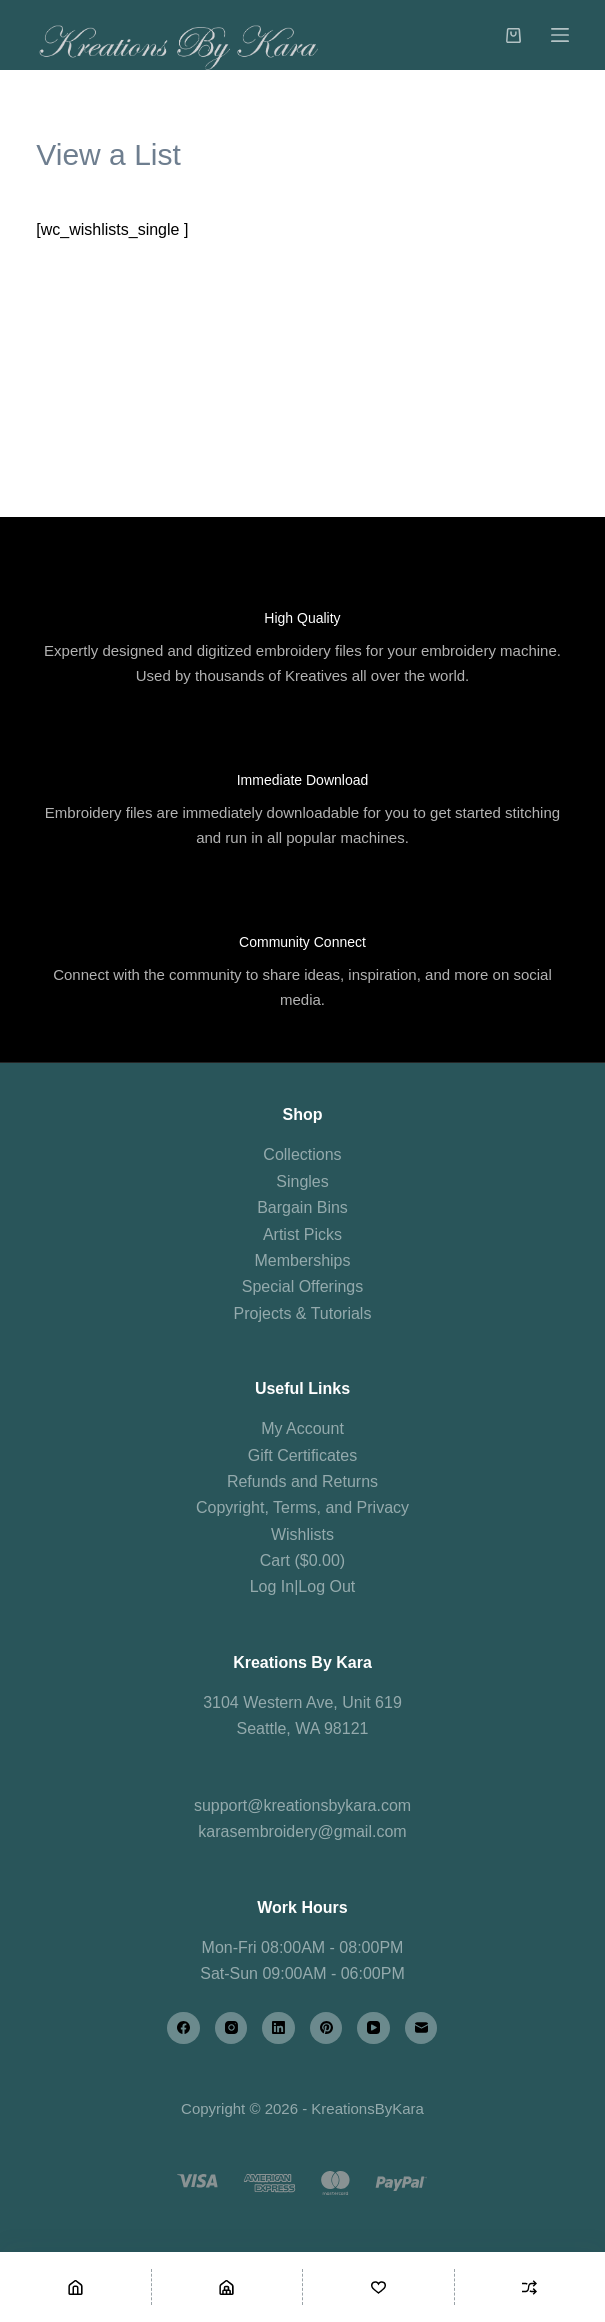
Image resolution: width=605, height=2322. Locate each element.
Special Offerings (303, 1286)
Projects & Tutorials (303, 1313)
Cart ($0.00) (302, 1560)
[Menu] (560, 35)
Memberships (302, 1260)
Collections (302, 1154)
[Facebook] (183, 2028)
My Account (302, 1428)
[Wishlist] (378, 2287)
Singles (302, 1181)
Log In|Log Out (303, 1586)
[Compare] (530, 2287)
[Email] (421, 2028)
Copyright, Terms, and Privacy (302, 1507)
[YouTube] (373, 2028)
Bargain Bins (302, 1207)
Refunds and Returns (302, 1481)
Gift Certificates (302, 1455)
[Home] (75, 2287)
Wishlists (302, 1534)
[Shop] (227, 2287)
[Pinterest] (326, 2028)
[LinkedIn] (278, 2028)
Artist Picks (302, 1234)
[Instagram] (231, 2028)
